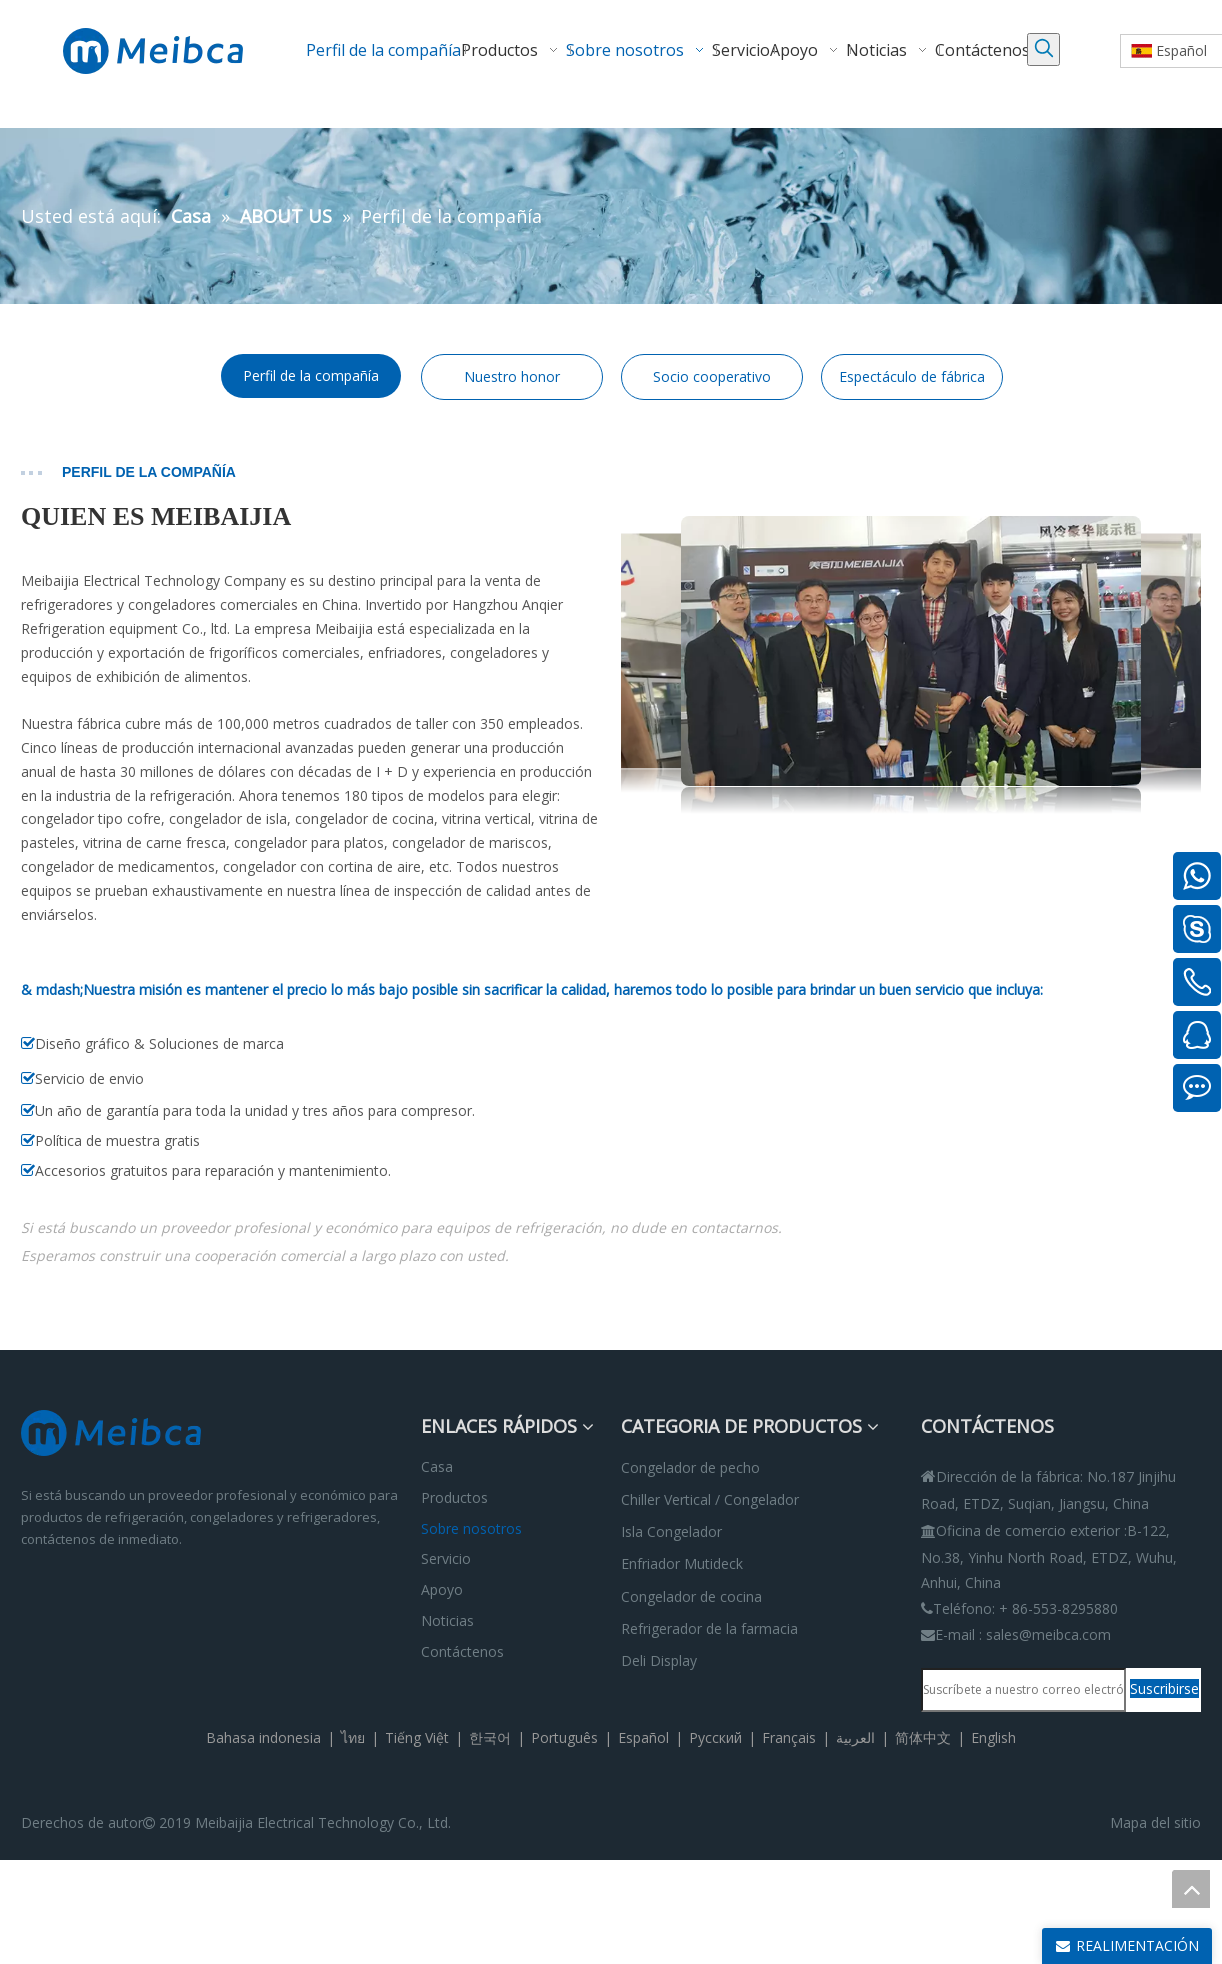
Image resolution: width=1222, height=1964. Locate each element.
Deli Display (659, 1660)
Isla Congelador (671, 1531)
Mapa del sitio (1155, 1822)
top (1191, 1889)
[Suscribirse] (1164, 1688)
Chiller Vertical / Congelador (710, 1499)
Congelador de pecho (690, 1467)
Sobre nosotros (471, 1528)
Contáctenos (462, 1651)
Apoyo (442, 1589)
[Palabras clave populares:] (1043, 49)
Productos (454, 1497)
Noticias (447, 1620)
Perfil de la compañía (311, 375)
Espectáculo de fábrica (912, 376)
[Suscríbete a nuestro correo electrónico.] (1023, 1690)
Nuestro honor (512, 376)
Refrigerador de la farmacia (709, 1628)
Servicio (446, 1558)
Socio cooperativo (712, 376)
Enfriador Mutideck (682, 1563)
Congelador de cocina (691, 1596)
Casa (437, 1466)
